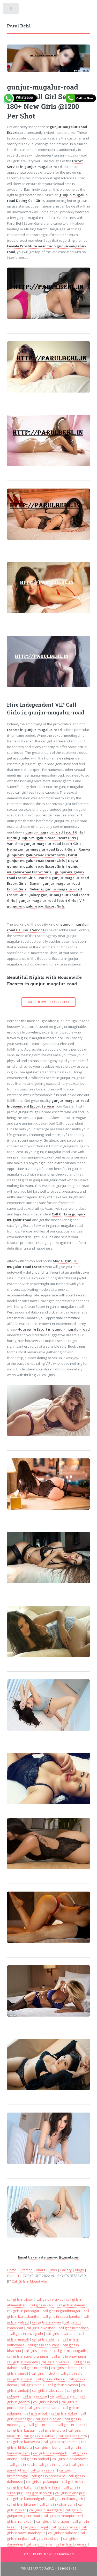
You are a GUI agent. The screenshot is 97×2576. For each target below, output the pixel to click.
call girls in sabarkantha (61, 2316)
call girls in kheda (34, 2367)
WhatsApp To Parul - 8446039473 (49, 2568)
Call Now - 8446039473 (48, 1002)
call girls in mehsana (43, 2407)
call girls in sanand (61, 2333)
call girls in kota (35, 2396)
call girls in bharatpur (52, 2521)
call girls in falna (47, 2487)
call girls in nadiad (35, 2458)
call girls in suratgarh (45, 2510)
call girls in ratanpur (58, 2515)
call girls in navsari (46, 2322)
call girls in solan (48, 2419)
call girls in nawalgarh (50, 2453)
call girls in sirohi (44, 2373)
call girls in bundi (48, 2447)
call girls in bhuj (32, 2384)
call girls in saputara (43, 2345)
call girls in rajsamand (60, 2441)
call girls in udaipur (50, 2379)
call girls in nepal (39, 2544)
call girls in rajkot (49, 2299)
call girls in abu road (48, 2390)
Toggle (11, 9)
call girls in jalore (52, 2430)
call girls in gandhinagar (61, 2310)
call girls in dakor (64, 2413)
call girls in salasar (62, 2532)
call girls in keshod (40, 2328)
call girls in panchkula (48, 2476)
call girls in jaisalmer (39, 2436)
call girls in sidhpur (45, 2538)
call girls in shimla (45, 2339)
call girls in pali (36, 2413)
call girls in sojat (35, 2527)
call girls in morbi (37, 2350)
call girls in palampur (42, 2481)
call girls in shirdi (39, 2493)
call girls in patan (63, 2396)
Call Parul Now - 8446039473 (49, 2554)
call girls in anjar (43, 2470)
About (40, 2270)
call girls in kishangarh (57, 2504)
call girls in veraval (55, 2362)
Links (53, 2270)
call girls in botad (64, 2367)
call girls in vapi (42, 2305)
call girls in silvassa (63, 2384)
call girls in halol (45, 2402)
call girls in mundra (53, 2464)
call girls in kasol (41, 2424)
